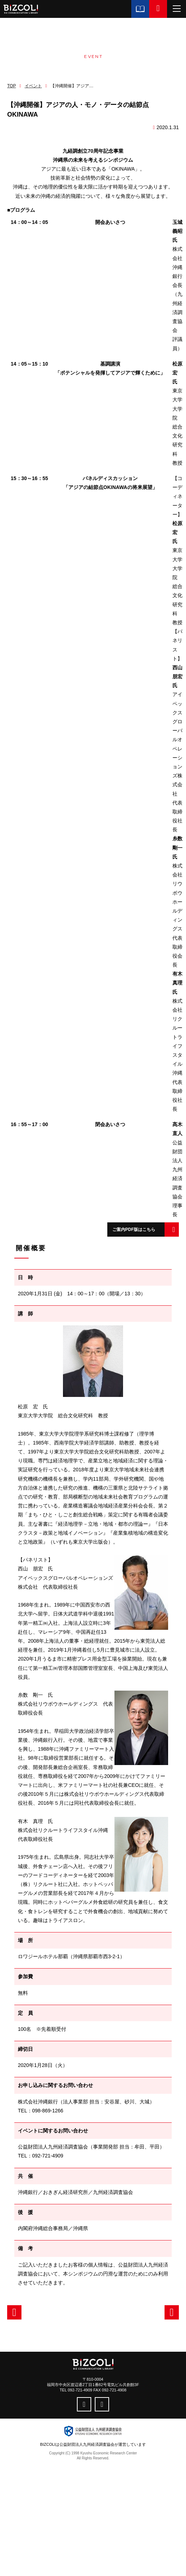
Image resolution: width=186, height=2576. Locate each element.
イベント (33, 85)
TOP (11, 85)
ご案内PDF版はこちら (133, 1229)
